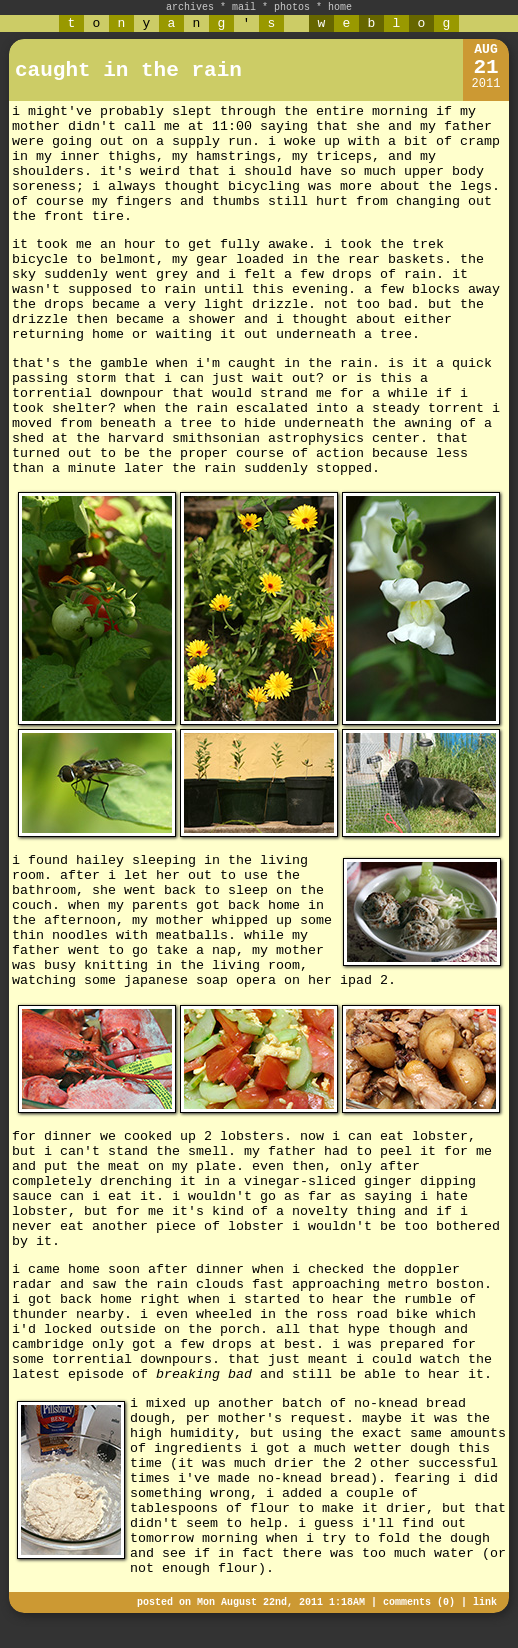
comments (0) (419, 1602)
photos (292, 7)
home (340, 7)
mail (244, 7)
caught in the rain (128, 70)
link (485, 1602)
